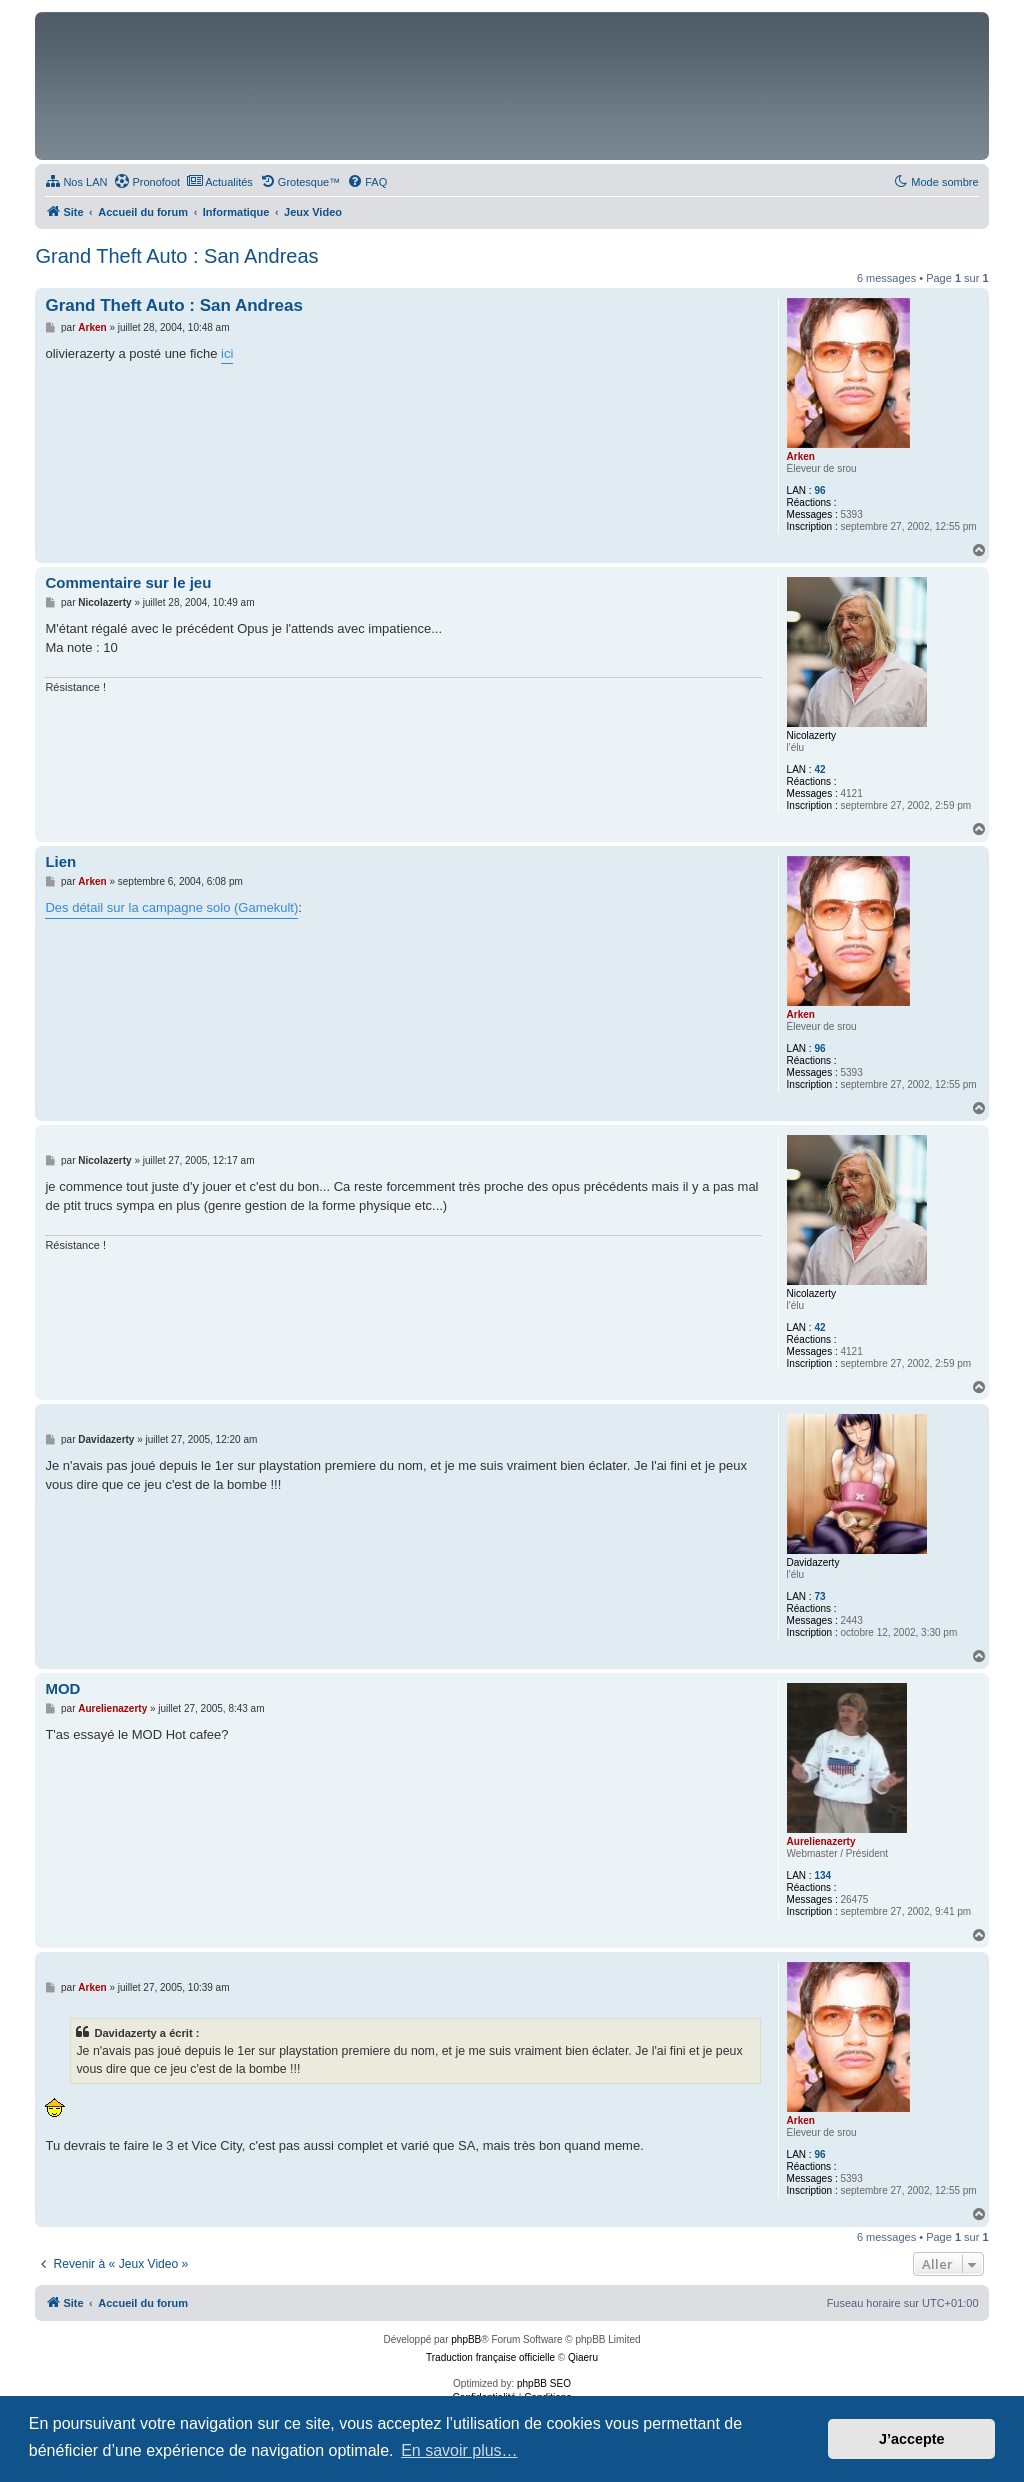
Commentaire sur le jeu (128, 582)
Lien (60, 861)
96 (819, 490)
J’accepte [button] (912, 2439)
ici (227, 353)
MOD (62, 1688)
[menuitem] (76, 182)
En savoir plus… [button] (459, 2450)
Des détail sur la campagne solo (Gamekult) (171, 907)
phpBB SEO (544, 2383)
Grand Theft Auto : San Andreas (176, 256)
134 (822, 1875)
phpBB (466, 2339)
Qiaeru (583, 2357)
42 (819, 769)
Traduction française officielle (490, 2357)
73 (819, 1596)
